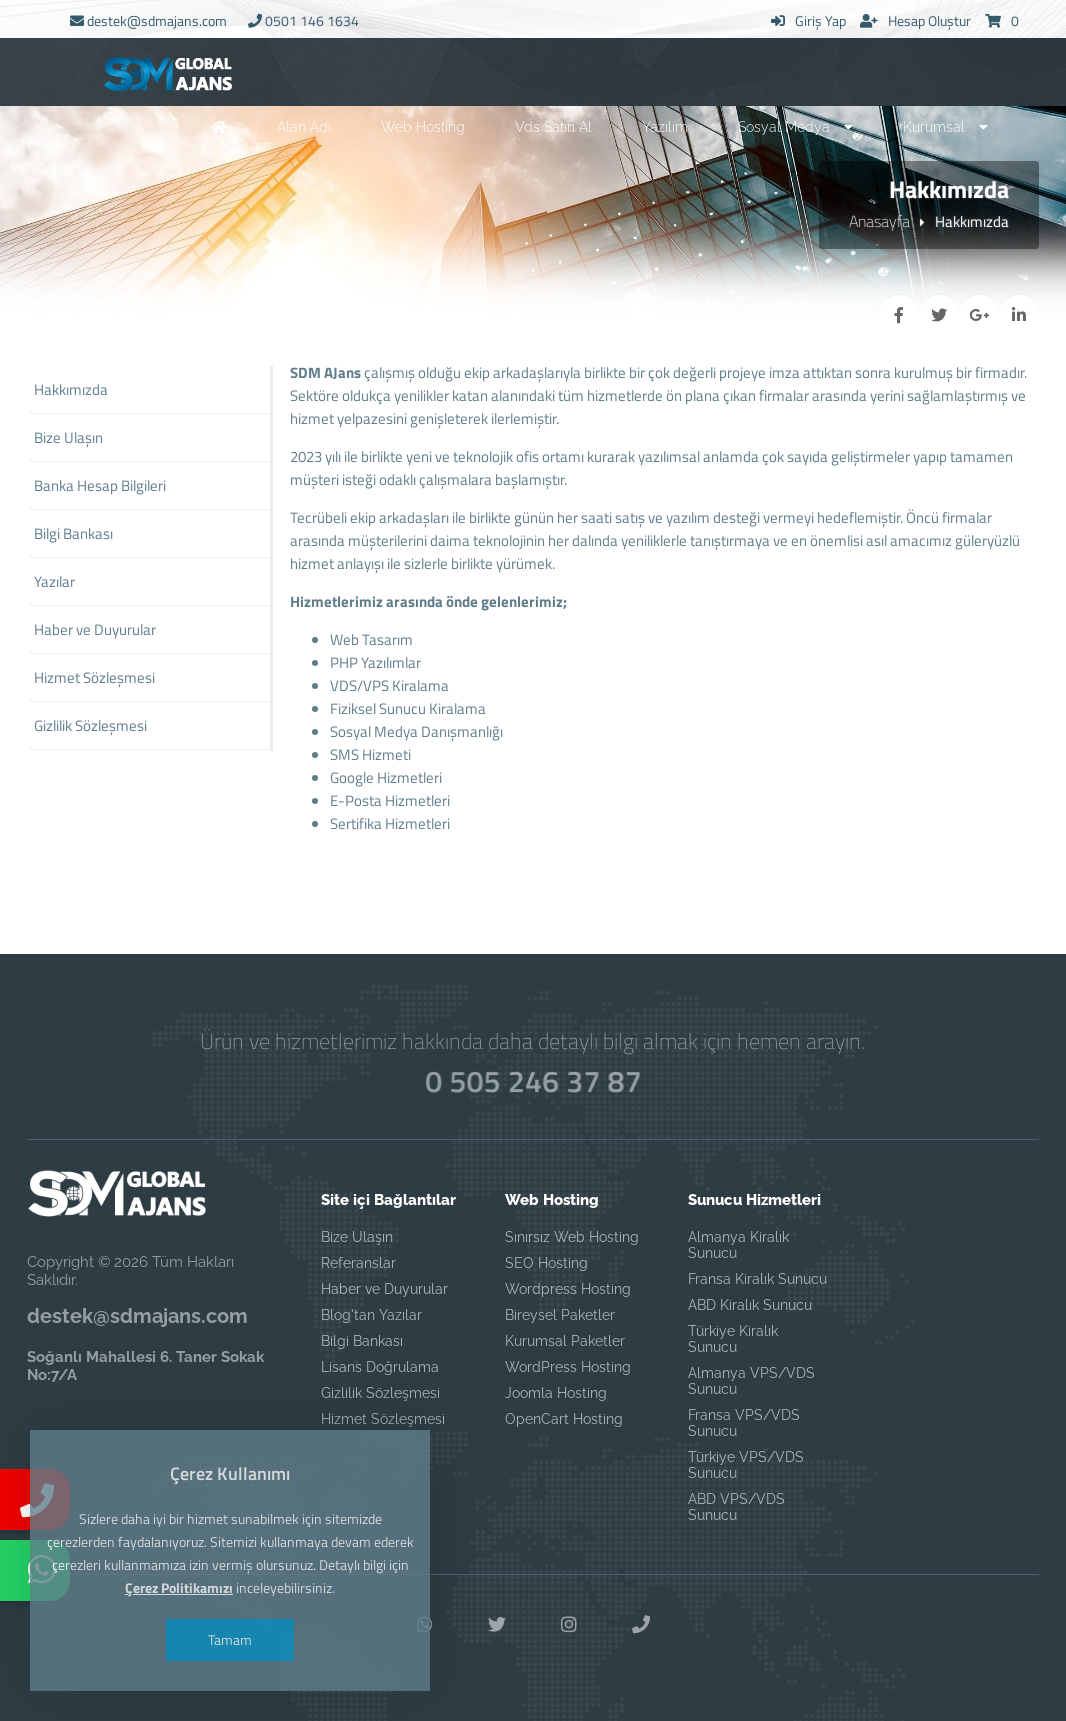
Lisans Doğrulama (380, 1367)
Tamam (230, 1639)
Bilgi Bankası (362, 1341)
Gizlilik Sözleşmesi (380, 1393)
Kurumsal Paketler (565, 1341)
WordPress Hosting (568, 1367)
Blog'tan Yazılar (371, 1315)
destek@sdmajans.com (148, 20)
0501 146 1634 (303, 20)
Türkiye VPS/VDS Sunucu (746, 1465)
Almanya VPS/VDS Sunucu (751, 1381)
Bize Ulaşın (357, 1237)
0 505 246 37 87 (533, 1081)
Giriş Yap (808, 20)
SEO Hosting (546, 1263)
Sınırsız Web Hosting (572, 1237)
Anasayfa (879, 221)
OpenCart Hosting (564, 1419)
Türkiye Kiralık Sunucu (733, 1339)
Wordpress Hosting (568, 1289)
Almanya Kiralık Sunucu (738, 1245)
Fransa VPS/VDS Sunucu (744, 1423)
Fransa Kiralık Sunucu (757, 1279)
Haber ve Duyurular (384, 1289)
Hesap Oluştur (915, 20)
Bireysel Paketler (560, 1315)
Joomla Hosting (556, 1393)
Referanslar (358, 1263)
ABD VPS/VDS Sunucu (736, 1507)
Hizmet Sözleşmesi (383, 1419)
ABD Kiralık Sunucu (750, 1305)
